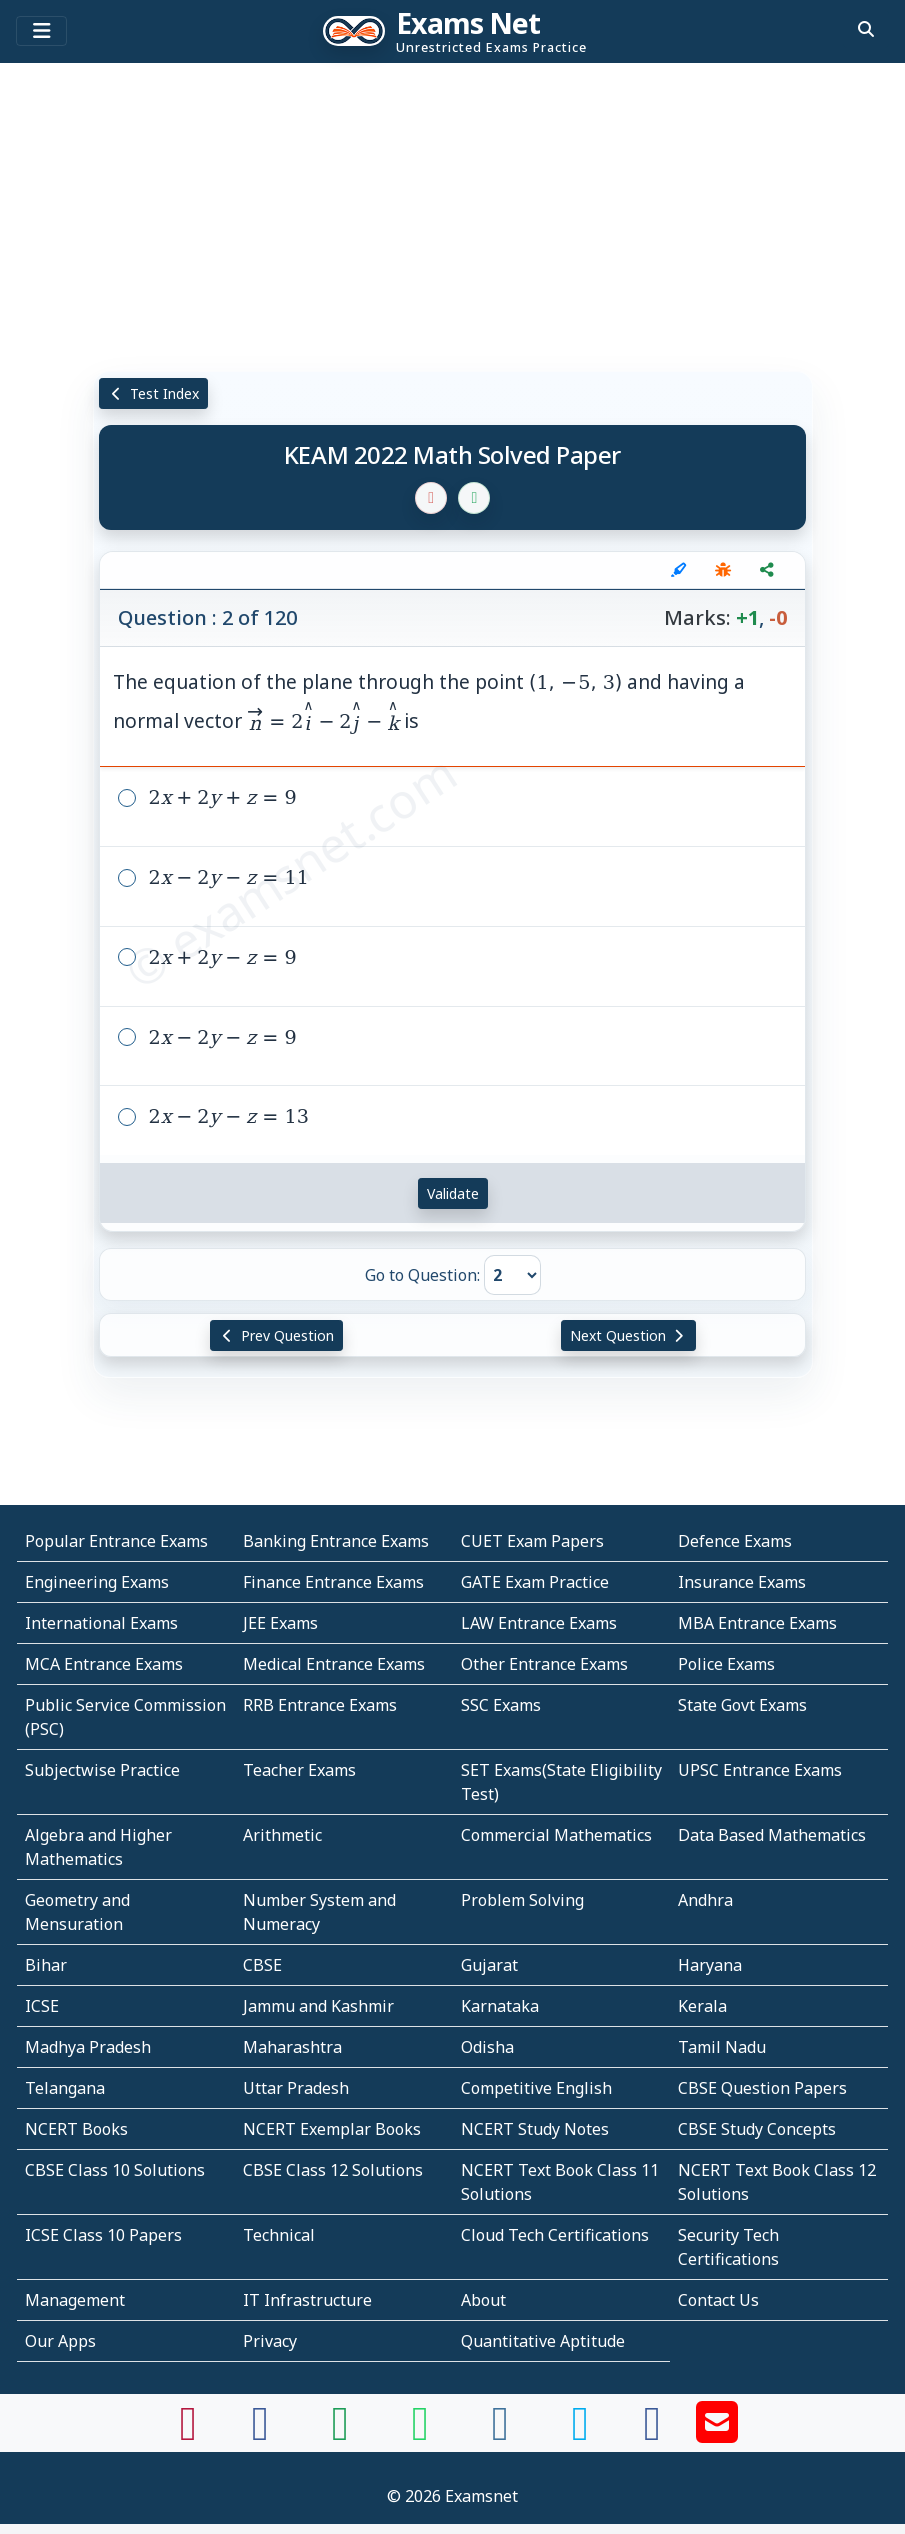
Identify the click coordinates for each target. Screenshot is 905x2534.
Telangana (65, 2088)
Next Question (629, 1335)
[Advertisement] (452, 215)
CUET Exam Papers (532, 1541)
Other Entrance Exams (544, 1664)
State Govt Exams (742, 1705)
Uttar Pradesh (296, 2088)
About (483, 2300)
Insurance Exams (742, 1582)
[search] (866, 29)
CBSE (262, 1965)
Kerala (702, 2006)
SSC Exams (501, 1705)
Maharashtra (292, 2047)
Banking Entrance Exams (336, 1541)
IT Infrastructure (307, 2300)
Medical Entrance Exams (334, 1664)
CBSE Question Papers (762, 2088)
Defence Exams (735, 1541)
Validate (453, 1193)
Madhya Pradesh (88, 2047)
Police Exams (726, 1664)
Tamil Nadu (722, 2047)
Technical (279, 2235)
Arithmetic (282, 1835)
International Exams (101, 1623)
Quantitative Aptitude (543, 2341)
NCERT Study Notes (535, 2129)
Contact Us (718, 2300)
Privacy (270, 2341)
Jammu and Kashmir (318, 2006)
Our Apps (60, 2341)
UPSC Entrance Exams (760, 1770)
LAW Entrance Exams (539, 1623)
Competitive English (536, 2088)
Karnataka (500, 2006)
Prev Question (276, 1335)
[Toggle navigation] (41, 31)
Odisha (487, 2047)
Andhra (705, 1900)
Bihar (46, 1965)
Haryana (710, 1965)
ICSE (42, 2006)
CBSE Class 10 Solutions (115, 2170)
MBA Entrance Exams (757, 1623)
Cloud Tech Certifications (555, 2235)
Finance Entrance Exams (333, 1582)
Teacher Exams (299, 1770)
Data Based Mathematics (772, 1835)
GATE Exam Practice (535, 1582)
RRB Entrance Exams (320, 1705)
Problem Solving (522, 1900)
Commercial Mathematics (556, 1835)
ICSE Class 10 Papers (103, 2235)
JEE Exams (280, 1623)
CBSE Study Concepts (757, 2129)
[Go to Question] (512, 1275)
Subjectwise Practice (102, 1770)
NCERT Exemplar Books (332, 2129)
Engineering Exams (97, 1582)
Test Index (153, 393)
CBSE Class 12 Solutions (333, 2170)
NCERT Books (76, 2129)
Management (75, 2300)
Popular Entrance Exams (116, 1541)
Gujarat (489, 1965)
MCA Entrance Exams (104, 1664)
